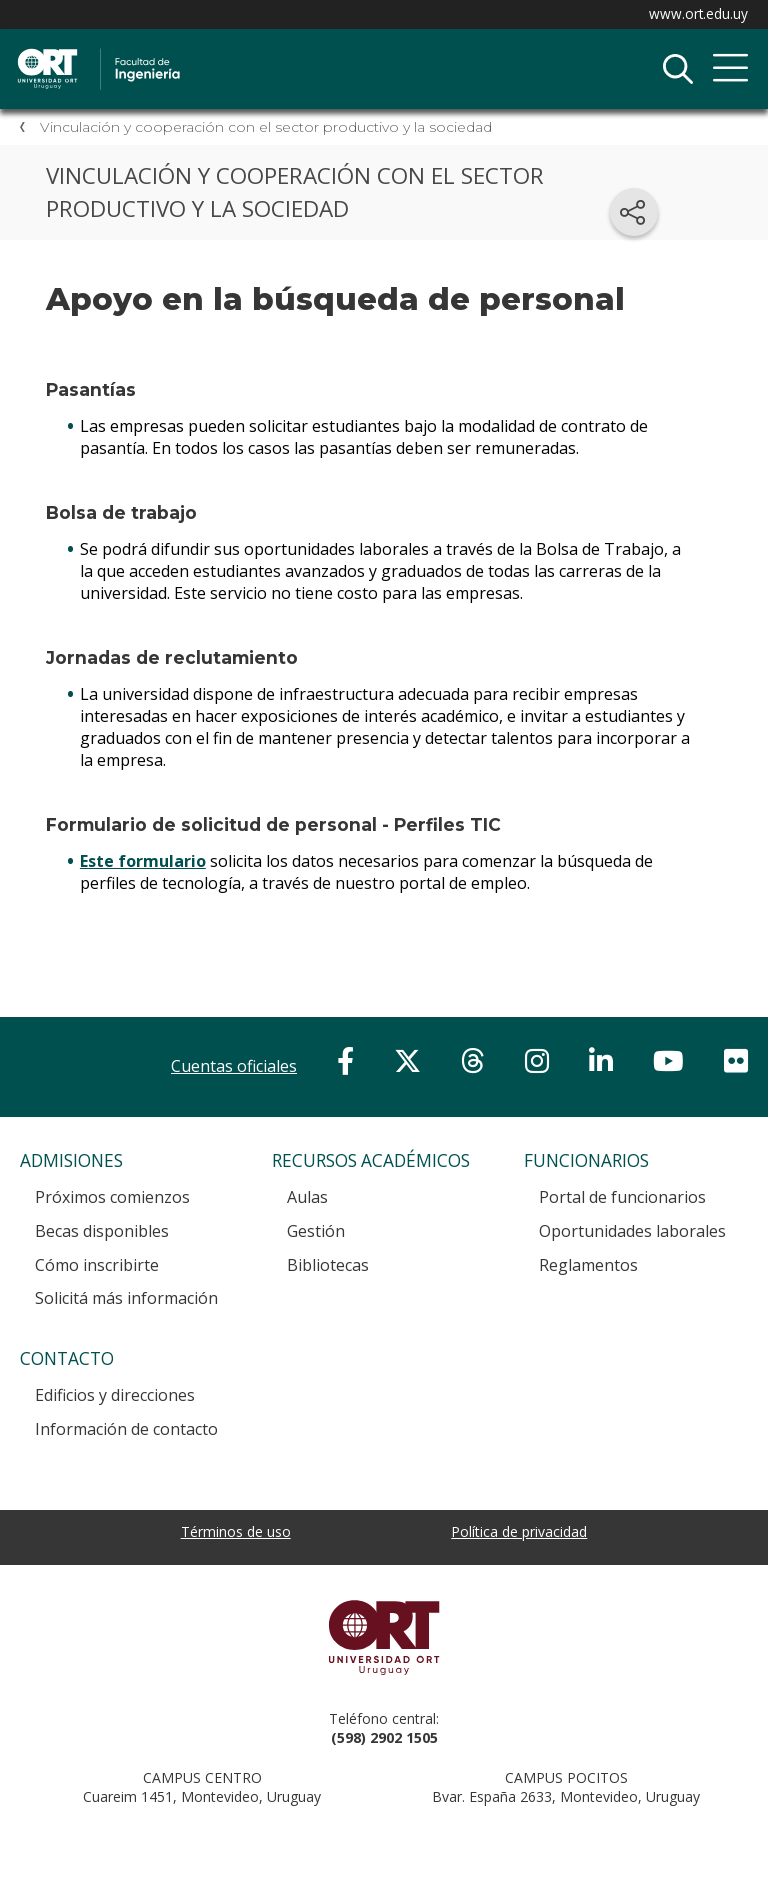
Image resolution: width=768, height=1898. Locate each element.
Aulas (307, 1197)
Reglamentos (588, 1265)
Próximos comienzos (112, 1197)
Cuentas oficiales (234, 1066)
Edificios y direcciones (115, 1395)
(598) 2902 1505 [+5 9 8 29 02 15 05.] (384, 1737)
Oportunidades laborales (632, 1231)
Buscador (678, 69)
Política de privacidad (519, 1531)
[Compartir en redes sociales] (634, 212)
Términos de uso (236, 1531)
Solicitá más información (126, 1298)
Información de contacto (126, 1429)
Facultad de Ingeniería (225, 51)
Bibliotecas (328, 1265)
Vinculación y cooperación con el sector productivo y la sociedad (266, 127)
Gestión (316, 1231)
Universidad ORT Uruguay (384, 1637)
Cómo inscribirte (97, 1265)
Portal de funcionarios (622, 1197)
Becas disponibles (102, 1231)
